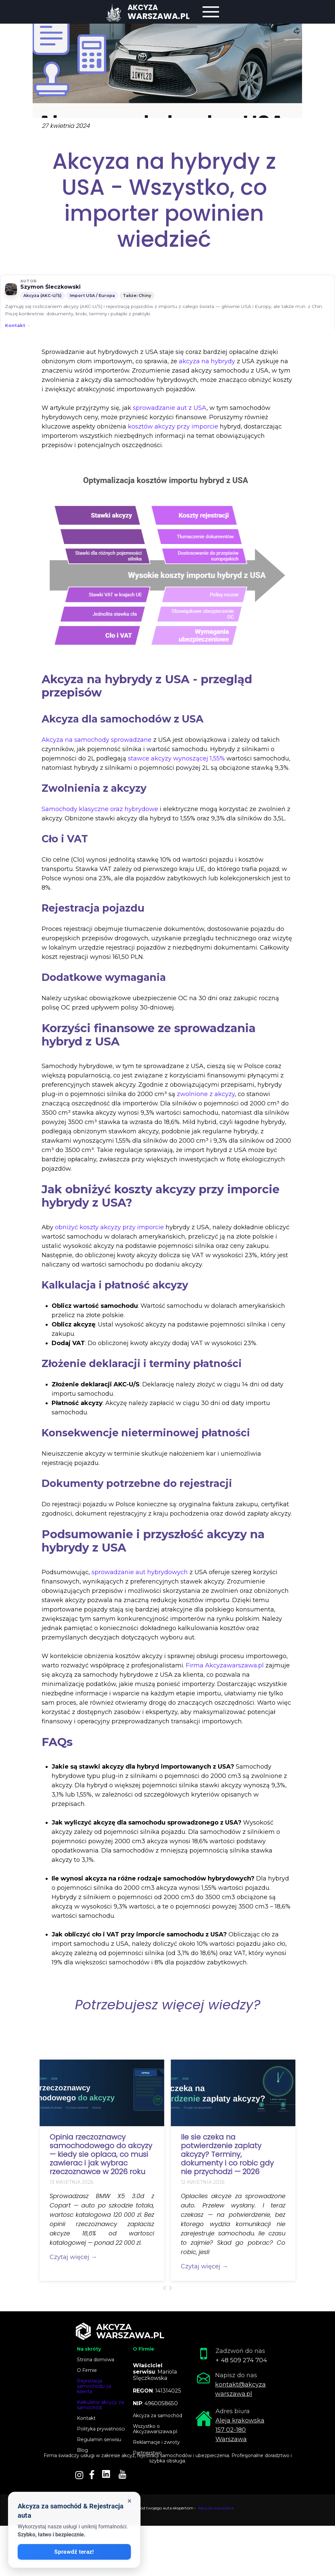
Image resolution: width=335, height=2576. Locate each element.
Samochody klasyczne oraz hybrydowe (100, 809)
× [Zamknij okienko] (130, 2501)
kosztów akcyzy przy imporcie (173, 426)
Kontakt (15, 325)
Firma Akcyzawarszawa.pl (225, 1665)
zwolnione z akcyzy (206, 1094)
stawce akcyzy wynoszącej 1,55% (176, 758)
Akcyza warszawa (215, 2507)
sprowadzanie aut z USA (169, 408)
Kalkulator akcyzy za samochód (100, 2405)
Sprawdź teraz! (74, 2552)
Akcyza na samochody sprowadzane (97, 739)
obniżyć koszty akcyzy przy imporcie (109, 1227)
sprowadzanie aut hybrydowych (140, 1572)
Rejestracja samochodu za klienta (94, 2386)
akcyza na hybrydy (207, 361)
